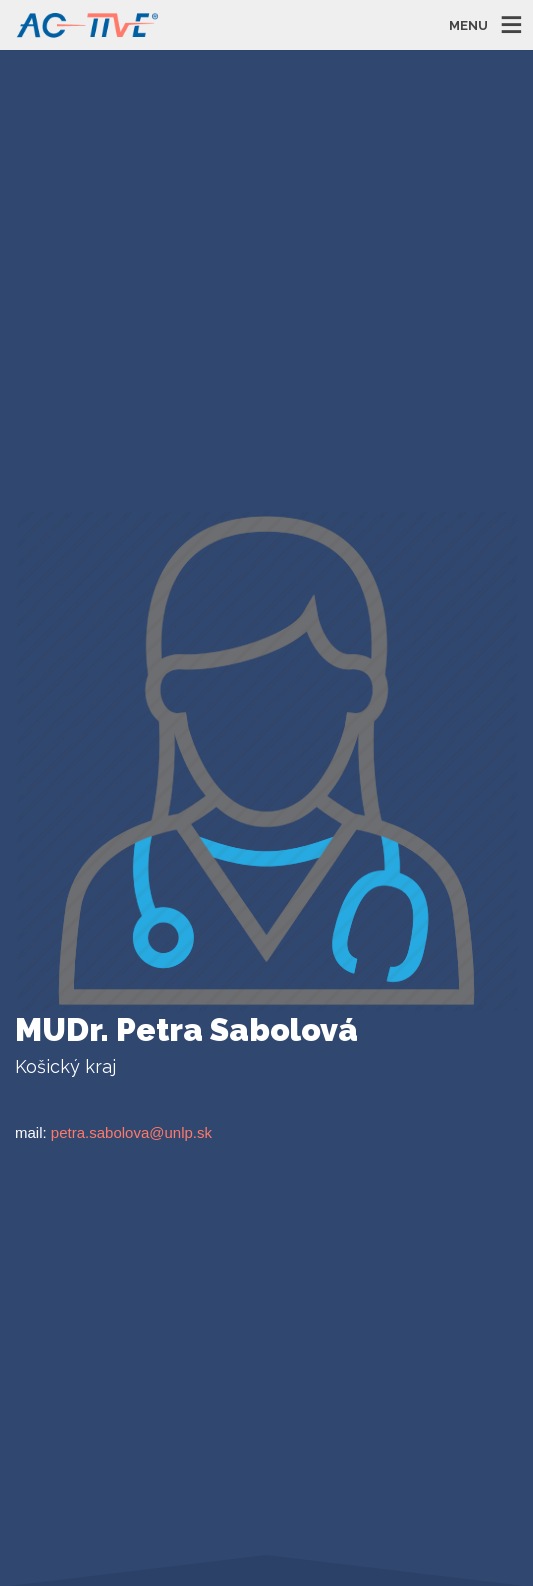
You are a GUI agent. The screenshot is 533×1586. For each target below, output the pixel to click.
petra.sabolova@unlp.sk (131, 1132)
